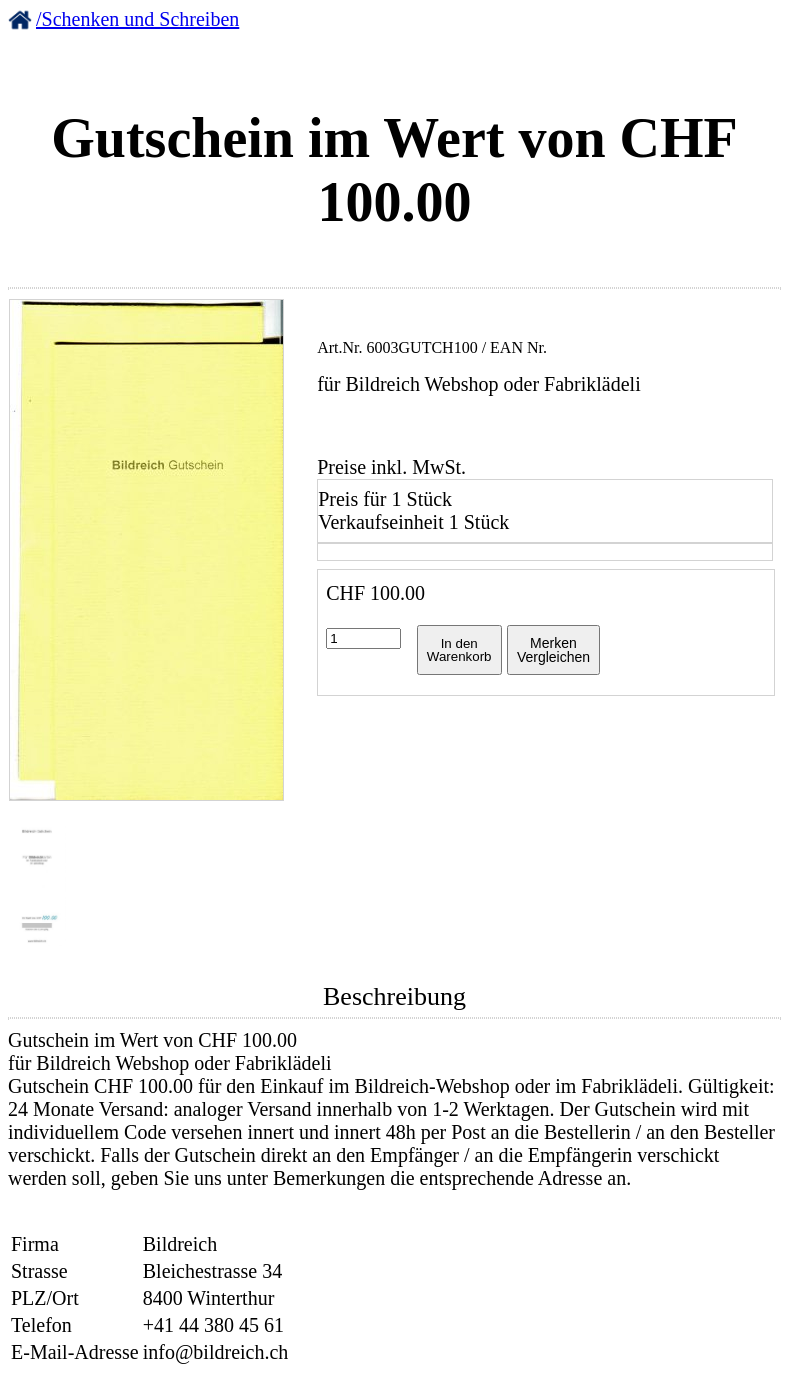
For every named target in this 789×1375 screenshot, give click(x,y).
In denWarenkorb (459, 650)
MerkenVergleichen (553, 650)
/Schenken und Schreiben (137, 19)
